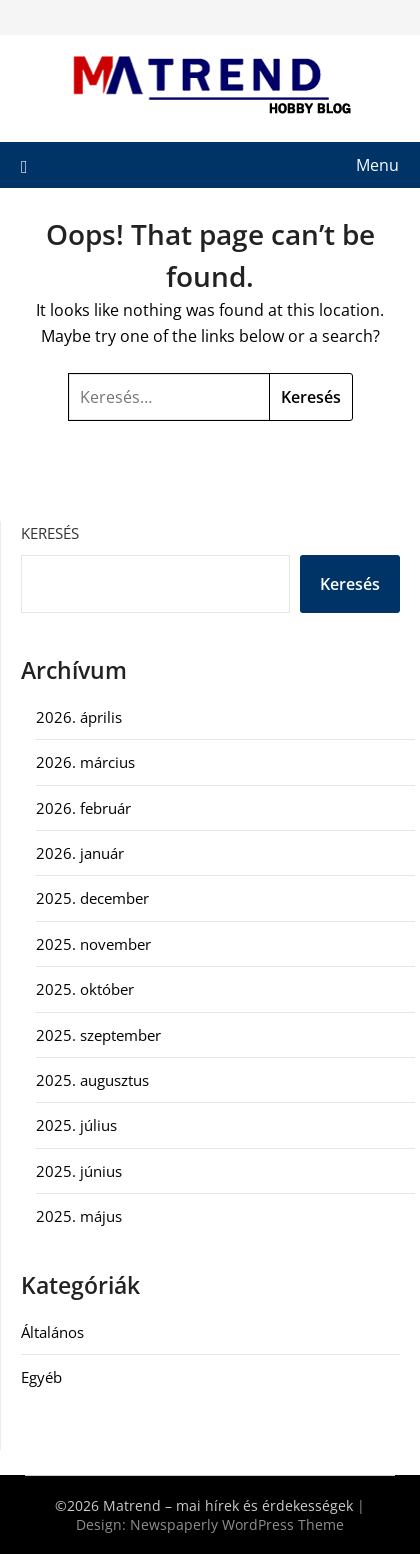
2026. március (85, 762)
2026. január (80, 853)
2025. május (79, 1216)
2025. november (93, 944)
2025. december (92, 898)
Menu (377, 165)
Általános (52, 1332)
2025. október (85, 989)
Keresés (50, 533)
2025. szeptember (98, 1035)
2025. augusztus (92, 1080)
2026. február (83, 808)
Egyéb (41, 1377)
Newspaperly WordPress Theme (237, 1524)
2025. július (76, 1125)
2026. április (79, 717)
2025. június (79, 1171)
